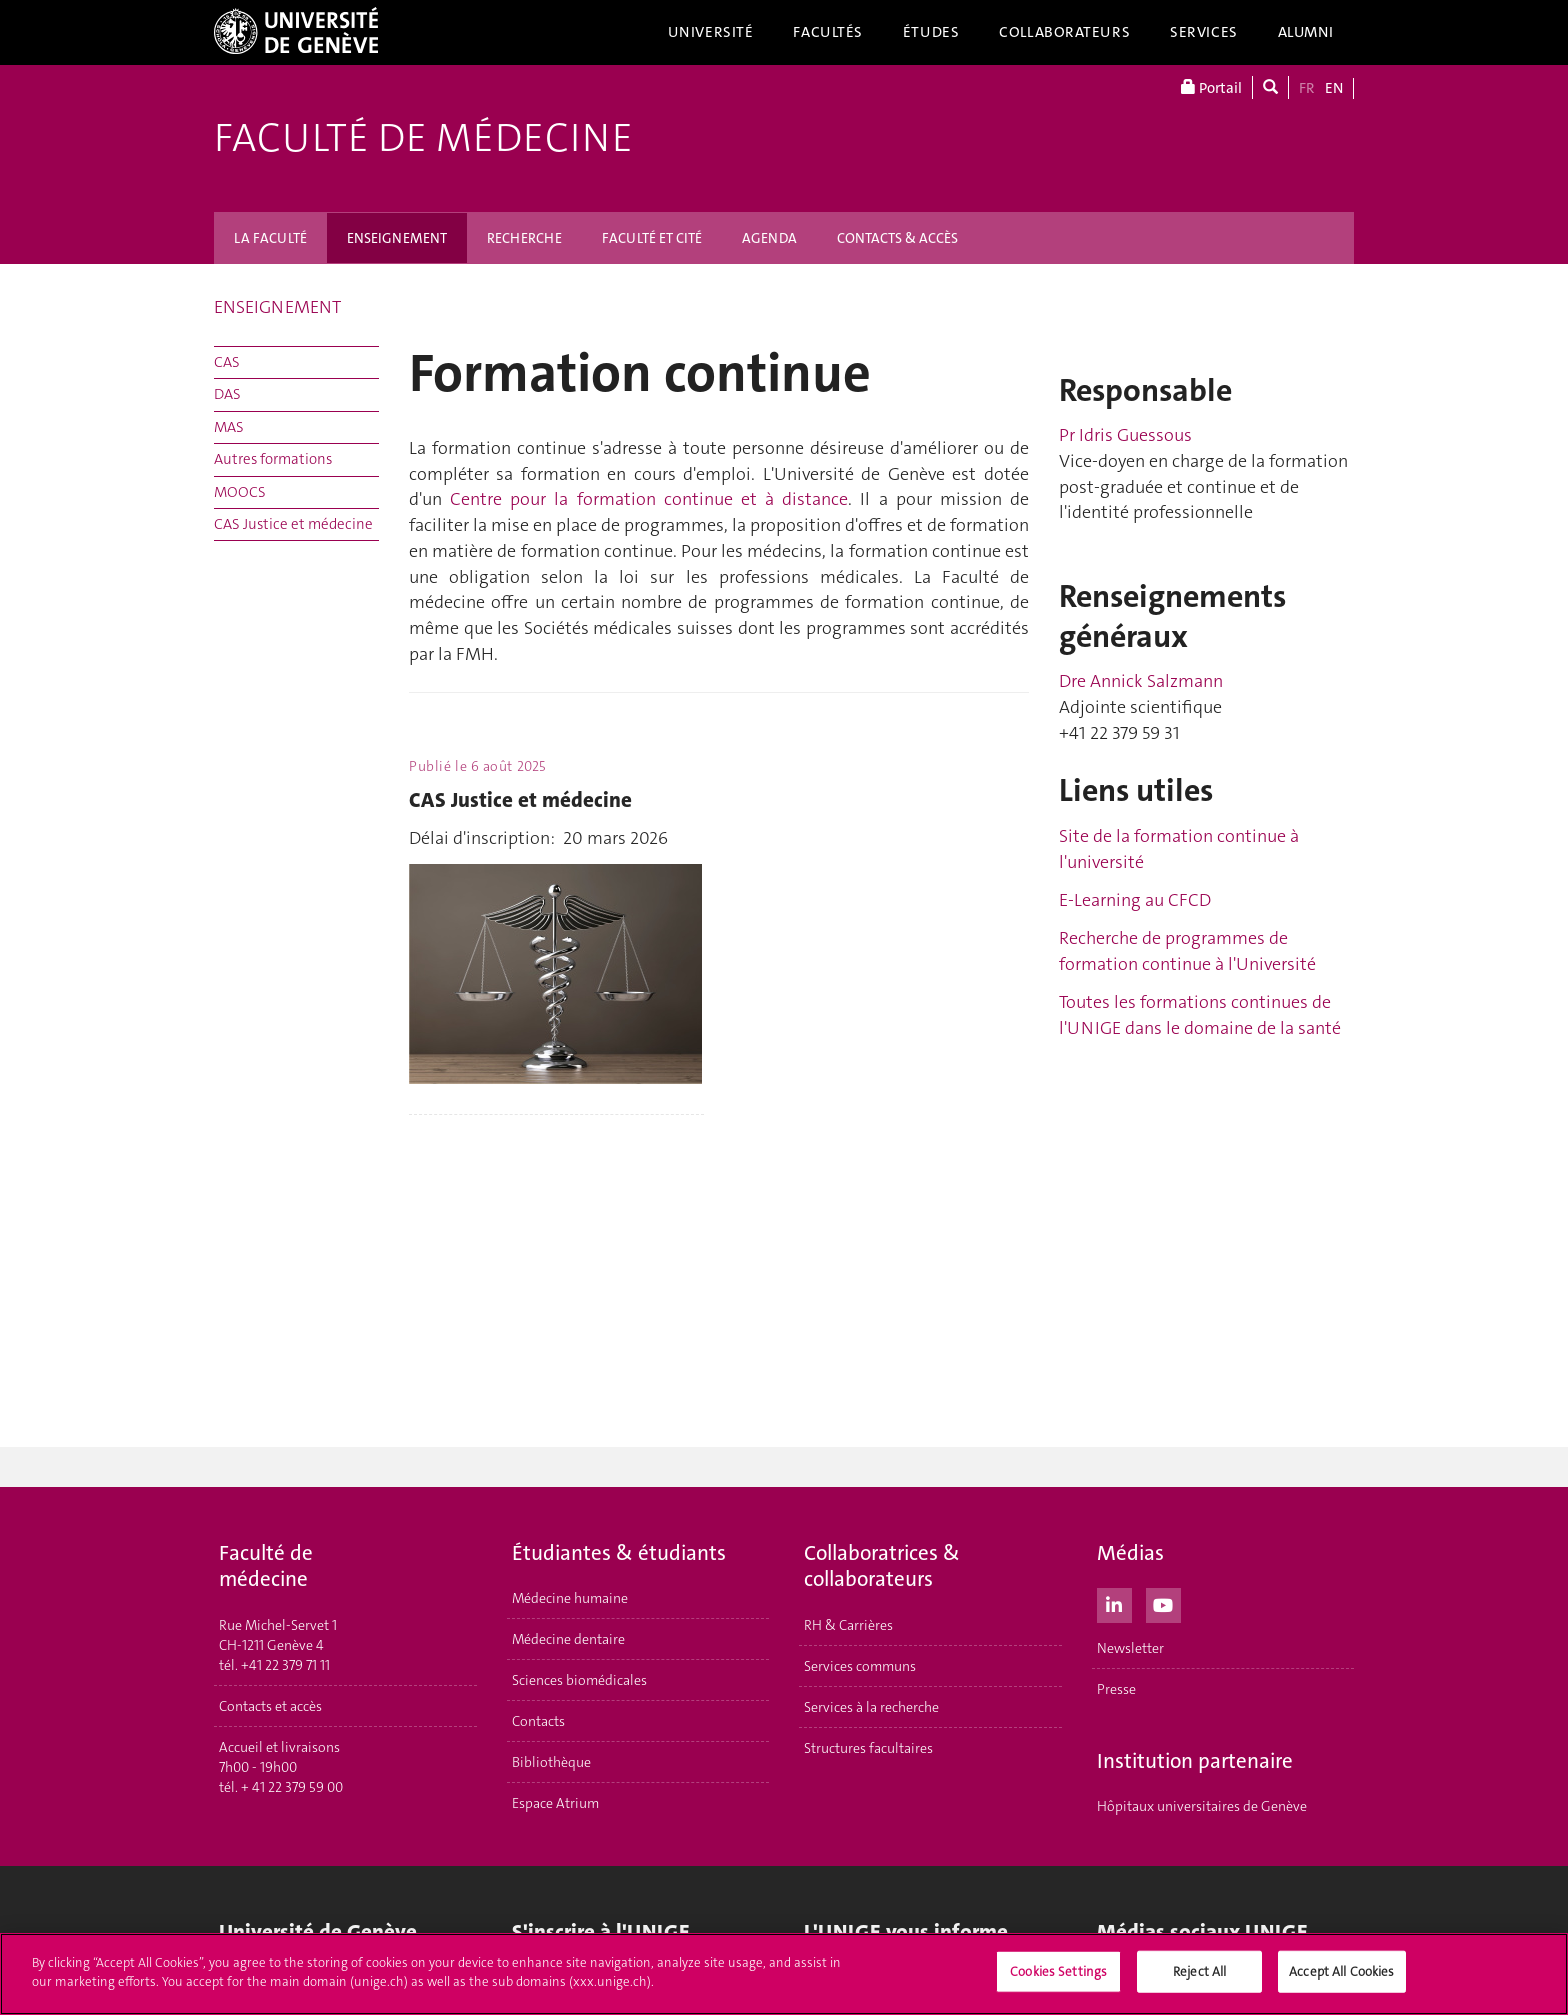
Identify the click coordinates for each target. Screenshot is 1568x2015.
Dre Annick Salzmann (1141, 681)
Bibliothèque (551, 1762)
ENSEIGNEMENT (397, 238)
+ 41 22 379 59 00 (292, 1787)
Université (711, 32)
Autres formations (273, 459)
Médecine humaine (570, 1598)
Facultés (828, 32)
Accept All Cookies (1341, 1971)
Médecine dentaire (568, 1639)
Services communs (860, 1666)
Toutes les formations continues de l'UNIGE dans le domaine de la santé (1200, 1015)
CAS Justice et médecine (293, 524)
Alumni (1306, 32)
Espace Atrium (555, 1803)
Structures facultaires (868, 1748)
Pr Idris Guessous (1125, 435)
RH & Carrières (848, 1625)
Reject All (1199, 1971)
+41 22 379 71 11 (285, 1665)
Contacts (538, 1721)
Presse (1116, 1689)
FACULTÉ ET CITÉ (652, 238)
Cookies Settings (1058, 1971)
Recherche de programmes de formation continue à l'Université (1187, 951)
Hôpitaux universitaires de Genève (1202, 1806)
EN (1334, 88)
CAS (227, 362)
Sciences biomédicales (579, 1680)
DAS (227, 394)
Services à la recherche (871, 1707)
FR (1307, 88)
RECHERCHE (524, 238)
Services (1204, 32)
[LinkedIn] (1114, 1603)
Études (931, 32)
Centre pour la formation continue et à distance (649, 499)
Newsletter (1130, 1648)
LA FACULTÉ (270, 238)
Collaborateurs (1064, 32)
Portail (1211, 87)
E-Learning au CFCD (1135, 900)
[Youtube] (1163, 1603)
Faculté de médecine (423, 138)
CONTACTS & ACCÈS (897, 238)
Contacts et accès (270, 1706)
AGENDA (769, 238)
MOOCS (240, 492)
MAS (229, 427)
